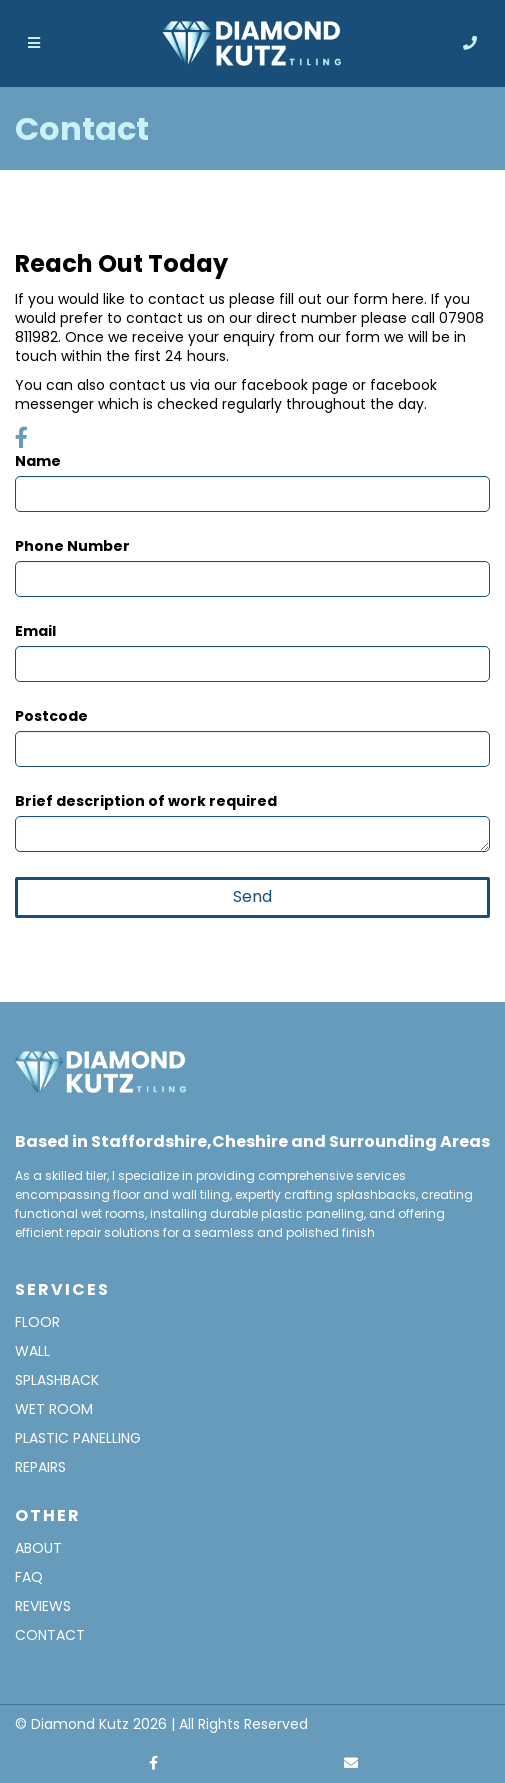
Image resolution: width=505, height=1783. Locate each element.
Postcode (51, 716)
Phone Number (72, 546)
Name (38, 461)
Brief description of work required (146, 801)
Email (35, 631)
